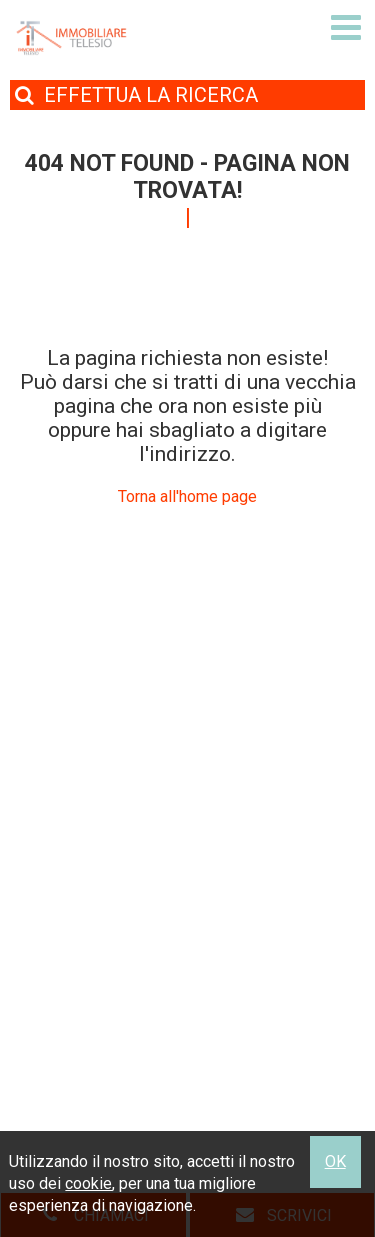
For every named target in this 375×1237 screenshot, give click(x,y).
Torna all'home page (187, 496)
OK (335, 1161)
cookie (88, 1183)
